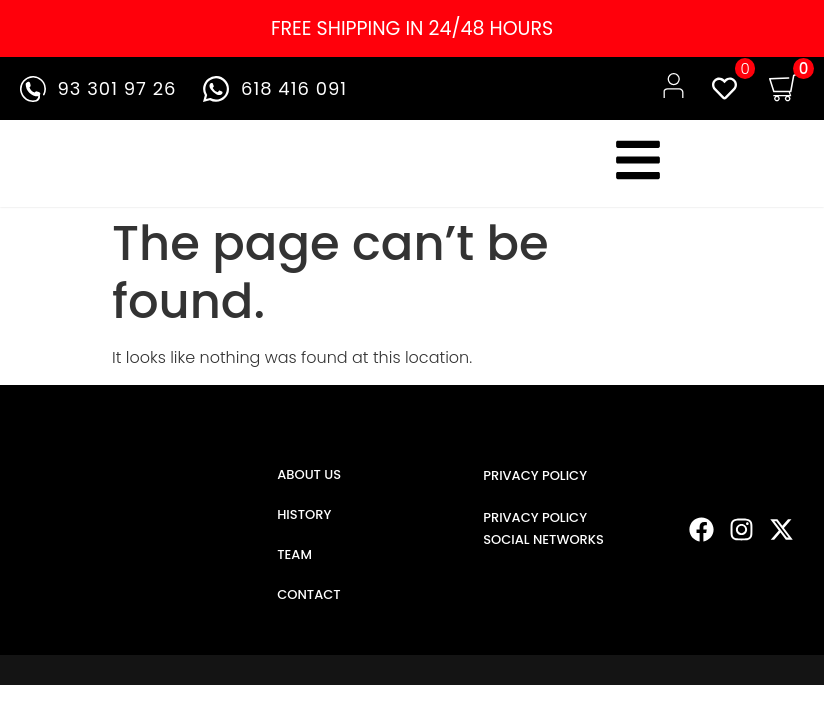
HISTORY (304, 514)
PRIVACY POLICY (535, 475)
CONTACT (308, 594)
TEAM (294, 554)
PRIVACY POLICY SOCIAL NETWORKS (543, 528)
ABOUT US (309, 474)
